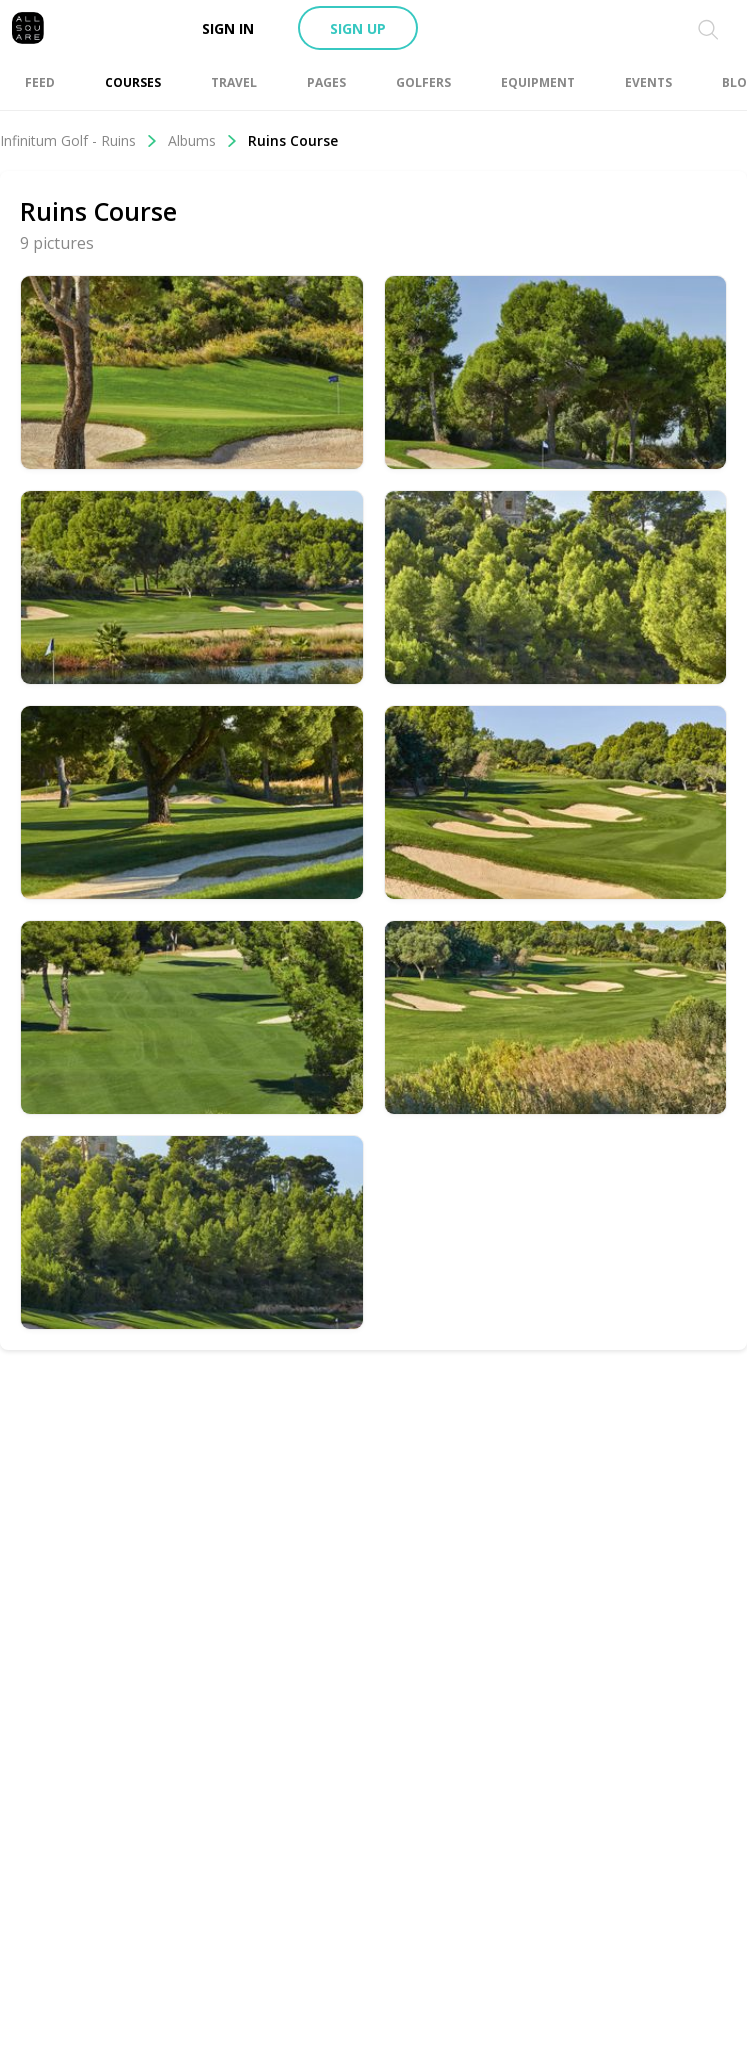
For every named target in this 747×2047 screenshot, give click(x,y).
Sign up (358, 28)
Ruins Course (293, 140)
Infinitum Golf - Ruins (79, 140)
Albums (203, 140)
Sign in (228, 28)
